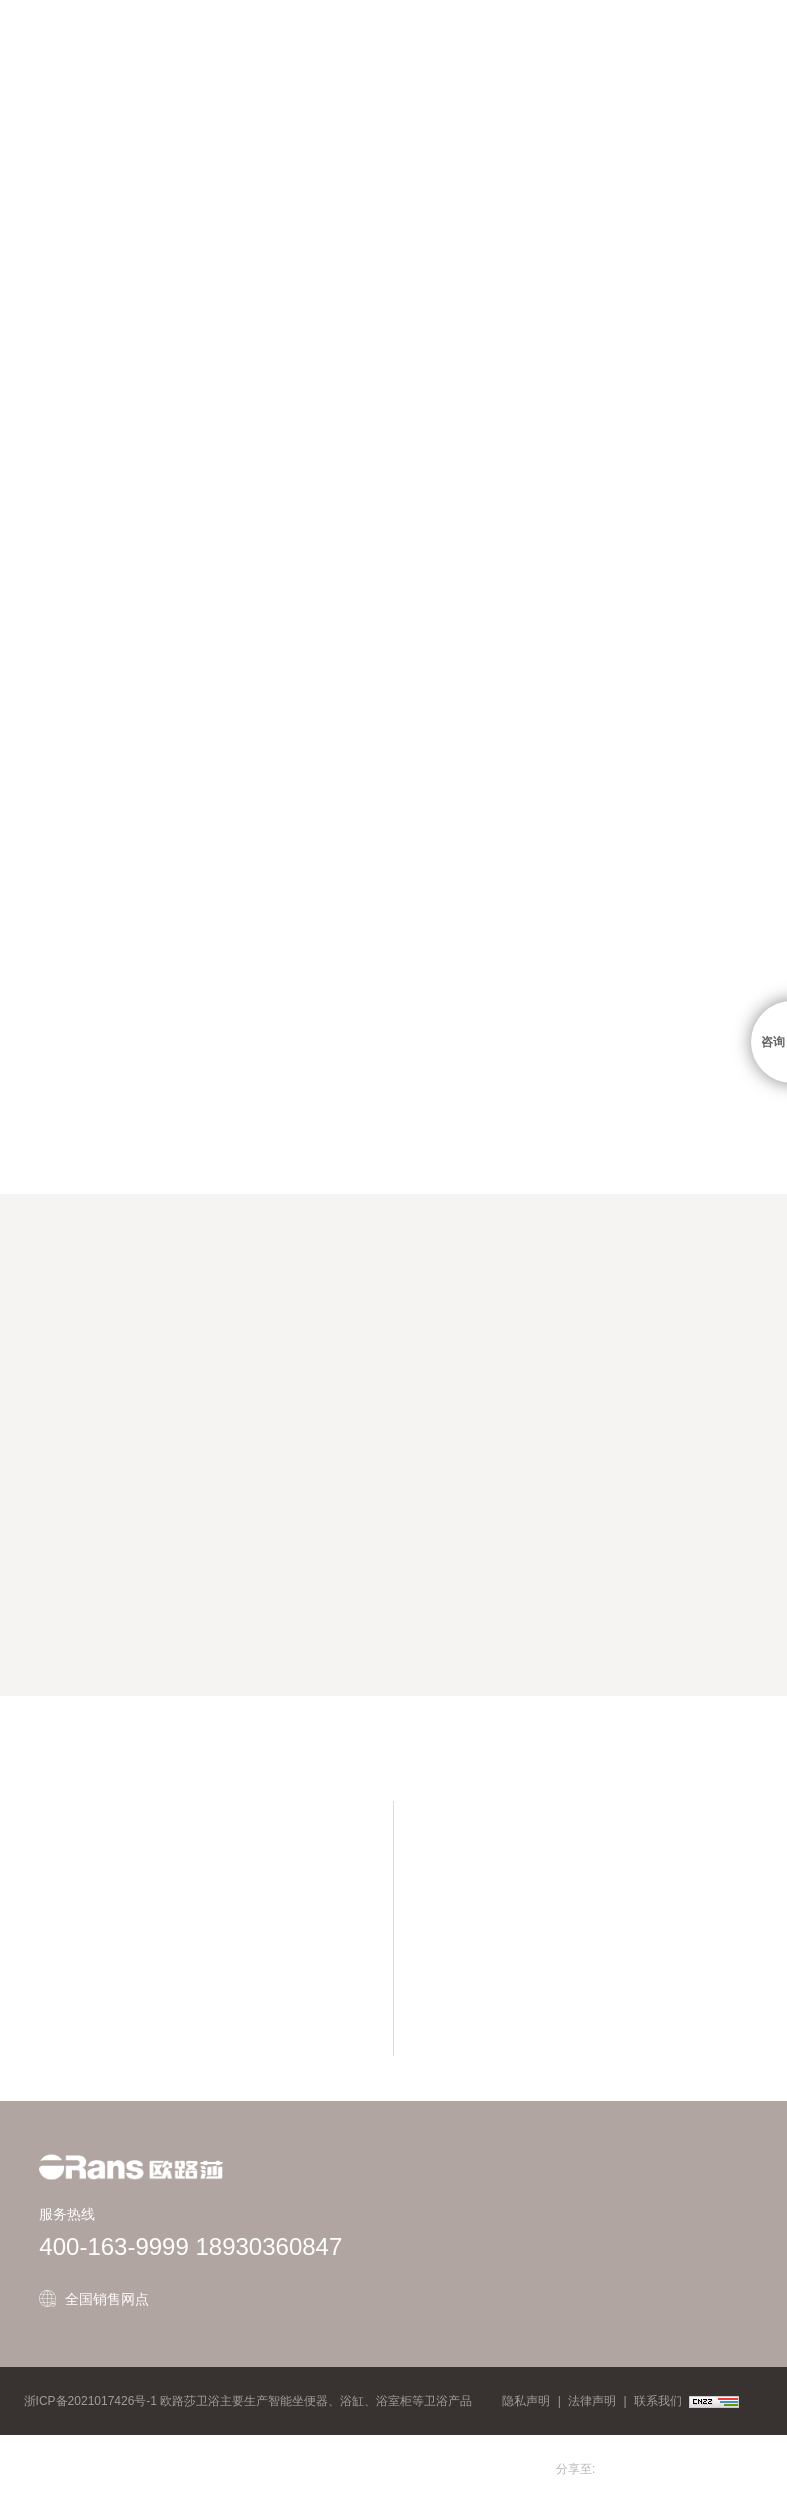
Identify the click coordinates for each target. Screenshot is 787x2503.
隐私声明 (526, 2401)
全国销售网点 (107, 2299)
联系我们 (658, 2401)
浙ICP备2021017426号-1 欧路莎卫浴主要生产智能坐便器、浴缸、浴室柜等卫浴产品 (248, 2401)
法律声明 (592, 2401)
